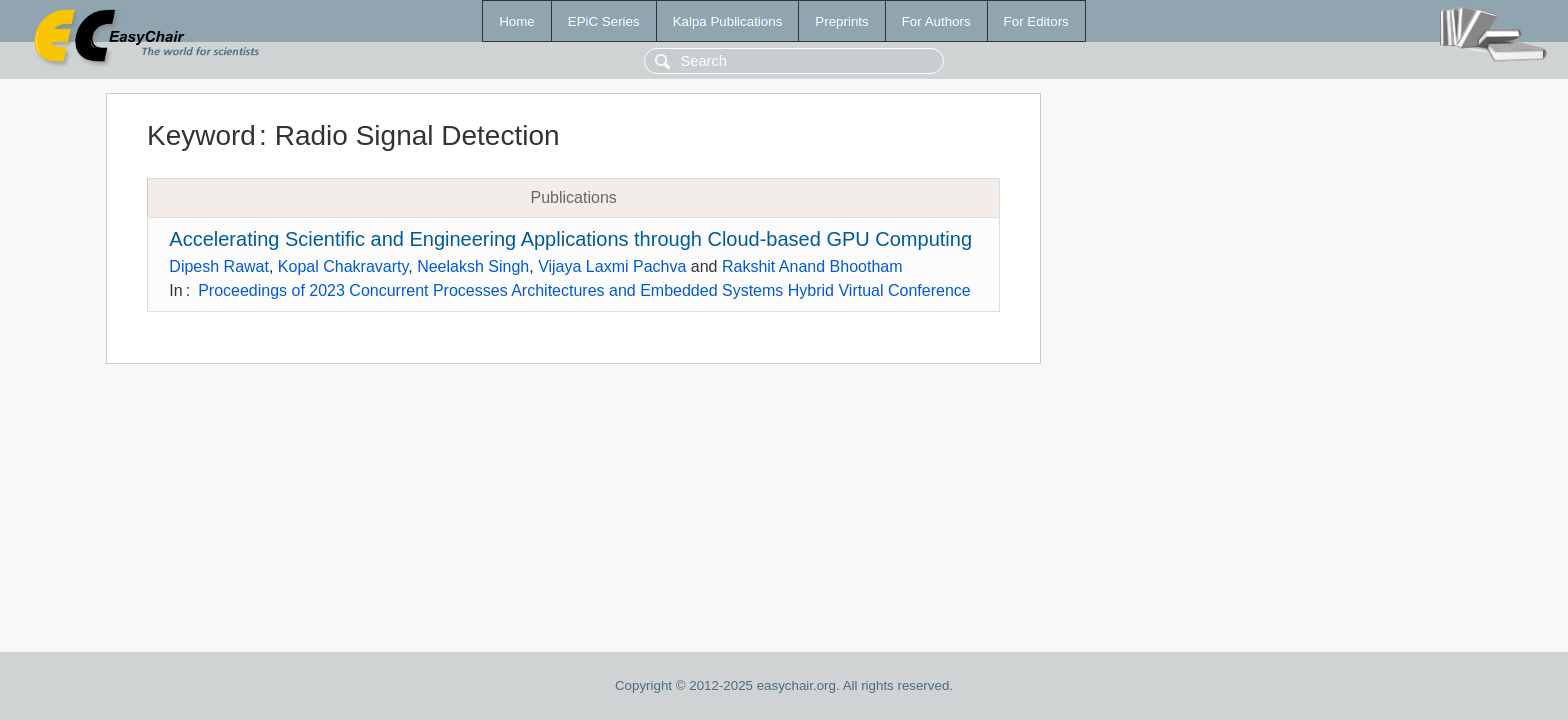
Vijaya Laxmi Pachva (612, 266)
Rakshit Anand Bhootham (812, 266)
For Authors (936, 21)
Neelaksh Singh (473, 266)
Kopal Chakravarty (343, 266)
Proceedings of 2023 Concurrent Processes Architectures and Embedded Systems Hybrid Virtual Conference (584, 290)
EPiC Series (604, 21)
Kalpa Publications (728, 21)
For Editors (1036, 21)
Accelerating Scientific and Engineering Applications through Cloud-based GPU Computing (570, 239)
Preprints (841, 21)
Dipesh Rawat (219, 266)
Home (517, 21)
